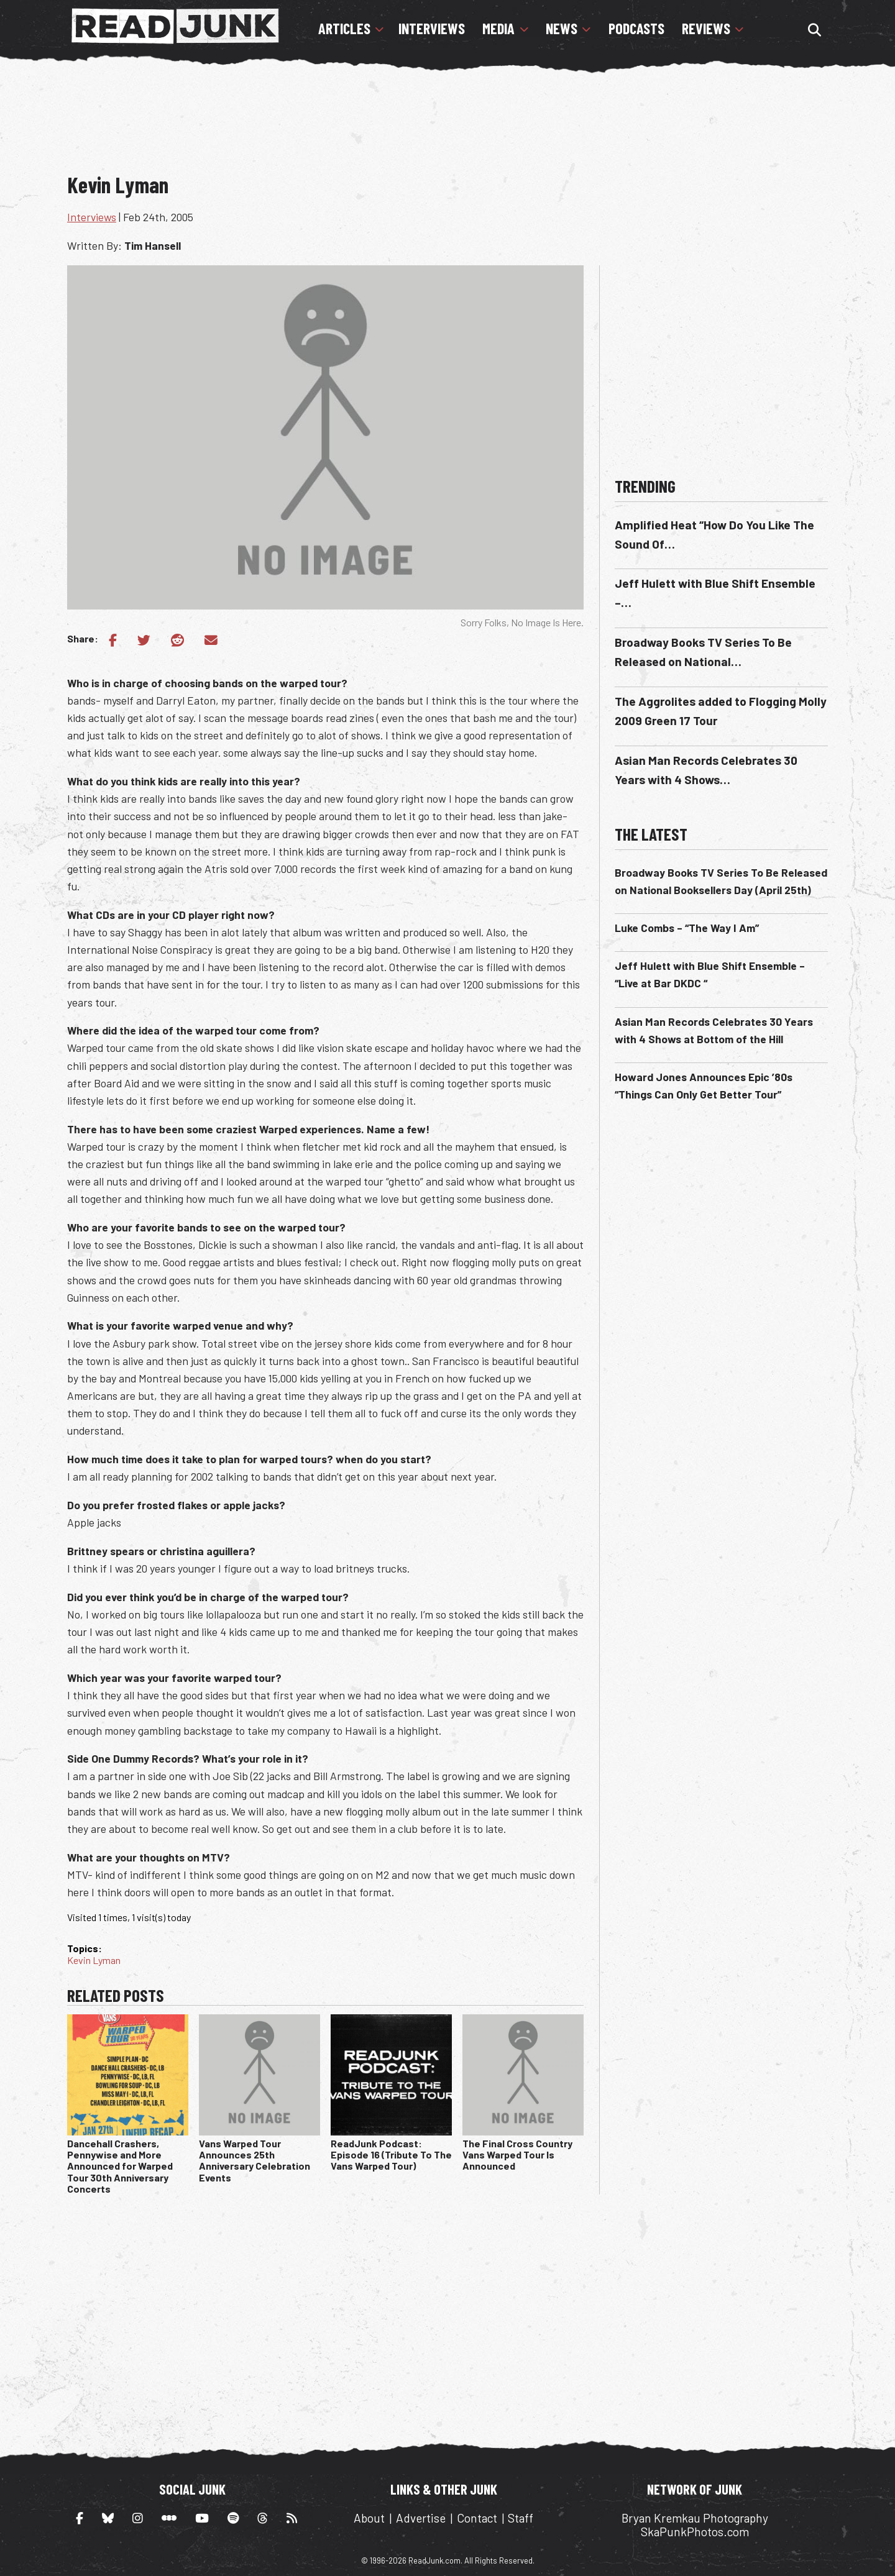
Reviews (706, 28)
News (561, 28)
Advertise (421, 2518)
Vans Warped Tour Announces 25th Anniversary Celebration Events (254, 2160)
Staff (520, 2518)
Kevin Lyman (94, 1960)
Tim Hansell (152, 245)
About (369, 2518)
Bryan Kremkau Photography (695, 2518)
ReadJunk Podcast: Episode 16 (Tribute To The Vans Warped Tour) (391, 2154)
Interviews (431, 28)
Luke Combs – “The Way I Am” (687, 927)
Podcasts (636, 28)
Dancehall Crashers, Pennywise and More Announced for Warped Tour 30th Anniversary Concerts (120, 2166)
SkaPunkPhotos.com (695, 2531)
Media (498, 28)
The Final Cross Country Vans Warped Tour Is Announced (517, 2154)
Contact (477, 2518)
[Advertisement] (447, 127)
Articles (344, 28)
